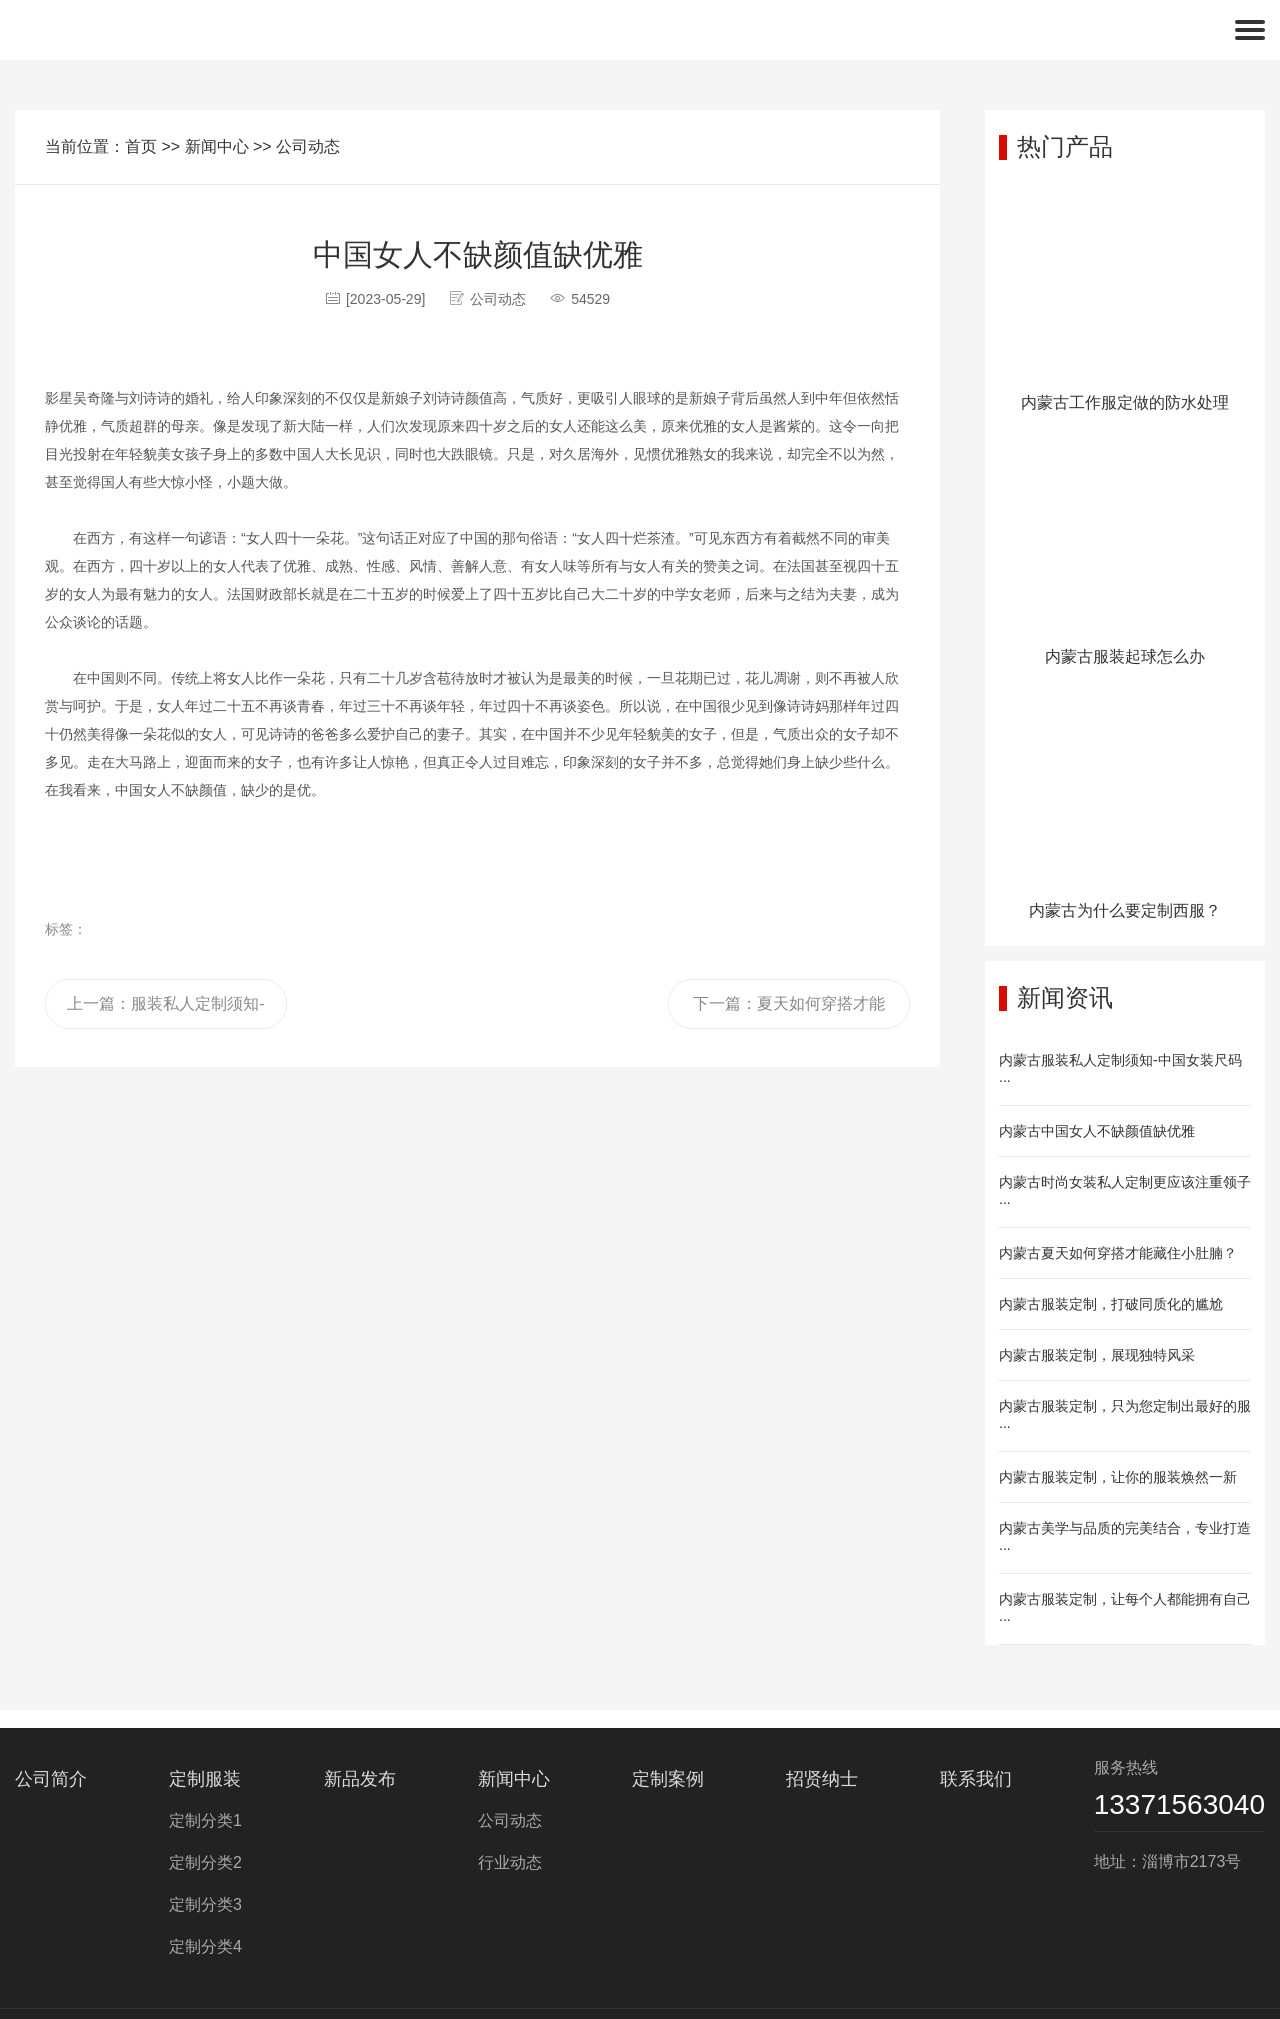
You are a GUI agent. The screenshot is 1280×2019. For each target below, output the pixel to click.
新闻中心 (217, 146)
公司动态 (308, 146)
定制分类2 (205, 1862)
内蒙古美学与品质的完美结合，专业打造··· (1125, 1538)
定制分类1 (205, 1820)
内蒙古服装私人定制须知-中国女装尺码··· (1120, 1070)
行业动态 (510, 1862)
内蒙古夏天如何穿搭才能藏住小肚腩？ (1118, 1253)
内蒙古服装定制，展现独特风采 (1097, 1355)
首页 (141, 146)
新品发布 (360, 1779)
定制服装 (205, 1779)
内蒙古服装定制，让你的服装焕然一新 (1118, 1477)
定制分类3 (205, 1904)
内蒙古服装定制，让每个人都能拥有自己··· (1125, 1609)
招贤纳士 (822, 1779)
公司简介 (51, 1779)
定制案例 (668, 1779)
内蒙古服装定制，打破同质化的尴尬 (1111, 1304)
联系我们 (976, 1779)
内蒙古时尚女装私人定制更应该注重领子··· (1125, 1192)
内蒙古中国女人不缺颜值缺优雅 (1097, 1131)
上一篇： (165, 1012)
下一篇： (789, 1012)
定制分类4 (205, 1946)
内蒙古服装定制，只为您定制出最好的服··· (1125, 1416)
